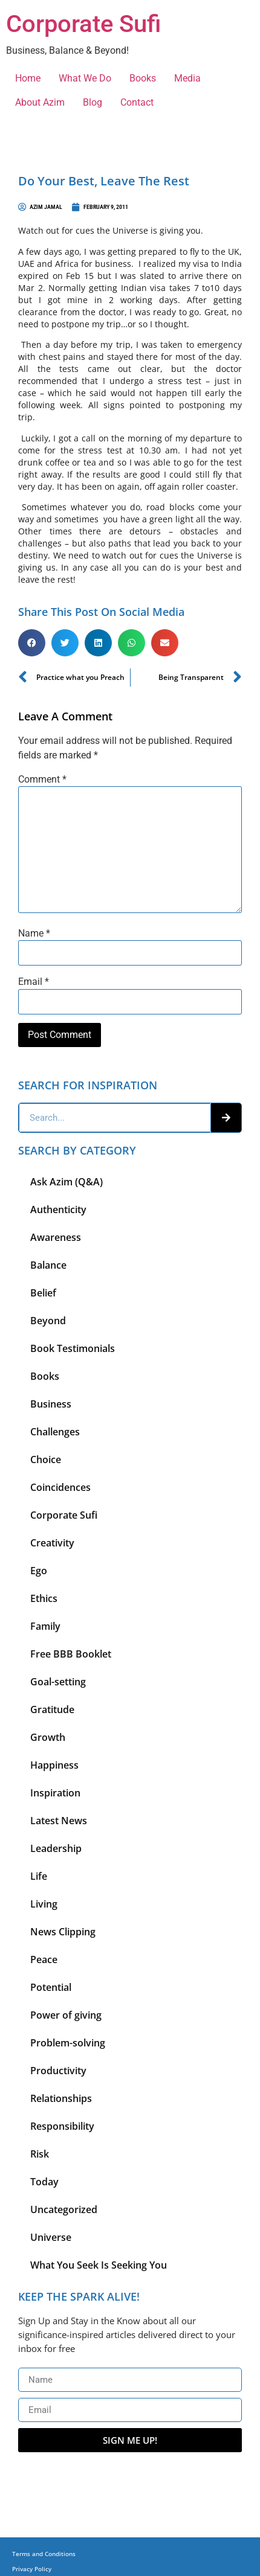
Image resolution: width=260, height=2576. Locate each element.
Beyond (48, 1320)
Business (50, 1404)
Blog (92, 102)
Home (28, 78)
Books (142, 78)
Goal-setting (58, 1681)
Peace (43, 1959)
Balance (48, 1265)
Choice (45, 1459)
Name (34, 933)
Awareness (55, 1237)
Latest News (58, 1820)
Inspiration (55, 1792)
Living (43, 1904)
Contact (137, 102)
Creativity (52, 1542)
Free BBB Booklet (70, 1654)
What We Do (85, 78)
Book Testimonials (72, 1348)
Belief (43, 1292)
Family (45, 1626)
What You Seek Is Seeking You (98, 2265)
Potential (50, 1987)
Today (44, 2181)
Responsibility (62, 2126)
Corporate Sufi (83, 24)
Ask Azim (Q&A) (66, 1181)
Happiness (54, 1765)
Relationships (61, 2098)
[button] (31, 642)
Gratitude (52, 1709)
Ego (38, 1570)
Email (33, 982)
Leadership (56, 1848)
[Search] (226, 1117)
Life (38, 1876)
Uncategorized (63, 2209)
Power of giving (66, 2015)
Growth (47, 1737)
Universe (50, 2237)
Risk (39, 2154)
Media (187, 78)
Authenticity (58, 1209)
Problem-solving (67, 2042)
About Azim (40, 102)
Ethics (43, 1598)
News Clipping (63, 1931)
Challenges (55, 1431)
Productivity (58, 2070)
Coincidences (60, 1487)
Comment (42, 779)
